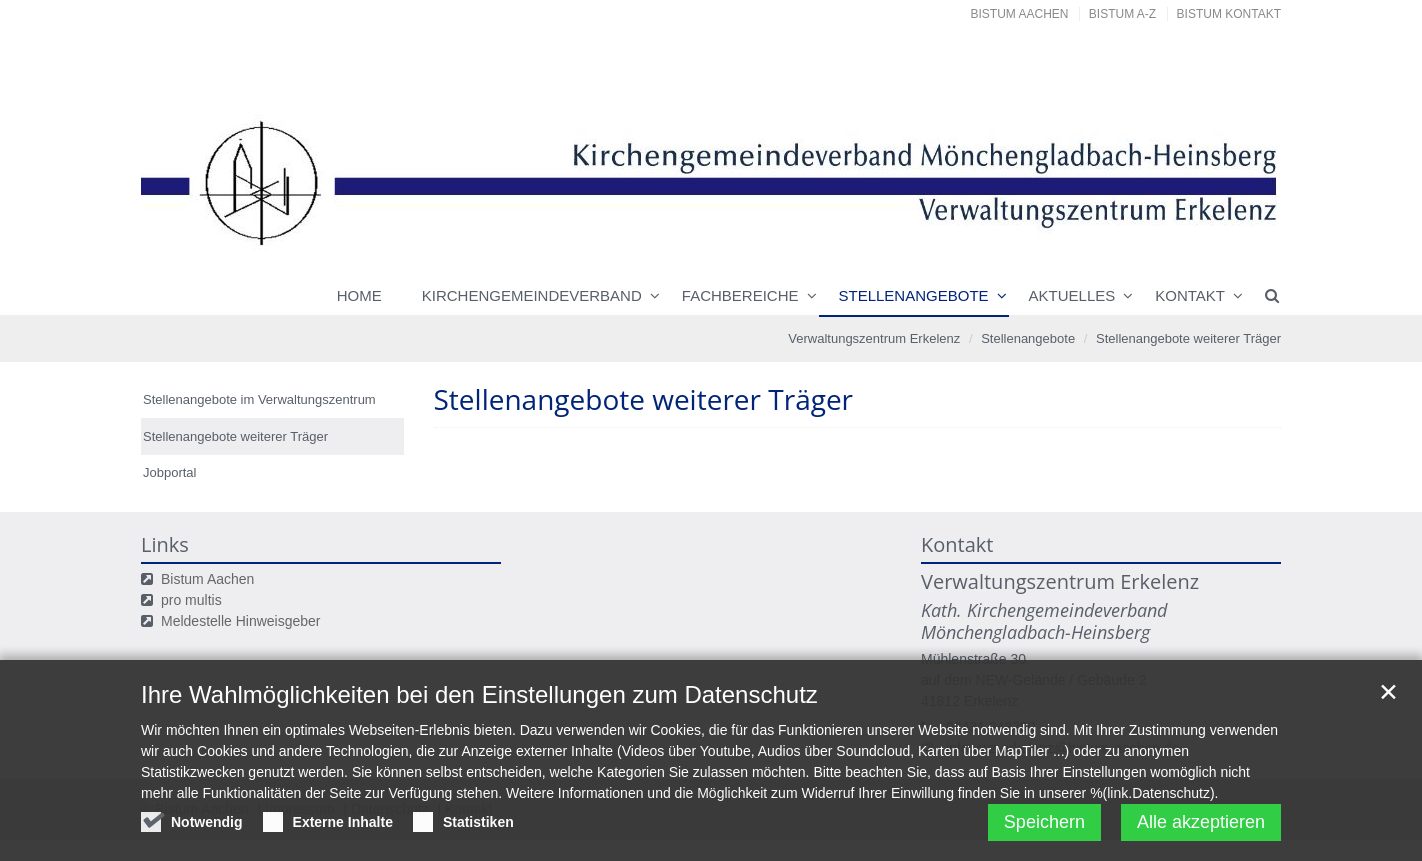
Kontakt (1190, 295)
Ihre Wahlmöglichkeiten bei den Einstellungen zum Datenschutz (479, 696)
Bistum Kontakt (1229, 14)
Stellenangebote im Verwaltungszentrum (259, 399)
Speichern (1044, 824)
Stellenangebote (914, 295)
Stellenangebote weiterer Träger (1188, 338)
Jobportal (169, 472)
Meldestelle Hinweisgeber (241, 621)
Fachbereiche (740, 295)
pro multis (191, 600)
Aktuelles (1072, 295)
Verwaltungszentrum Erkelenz (874, 338)
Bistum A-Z (1122, 14)
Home (359, 295)
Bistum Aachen (1020, 14)
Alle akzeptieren (1201, 824)
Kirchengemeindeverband (532, 295)
